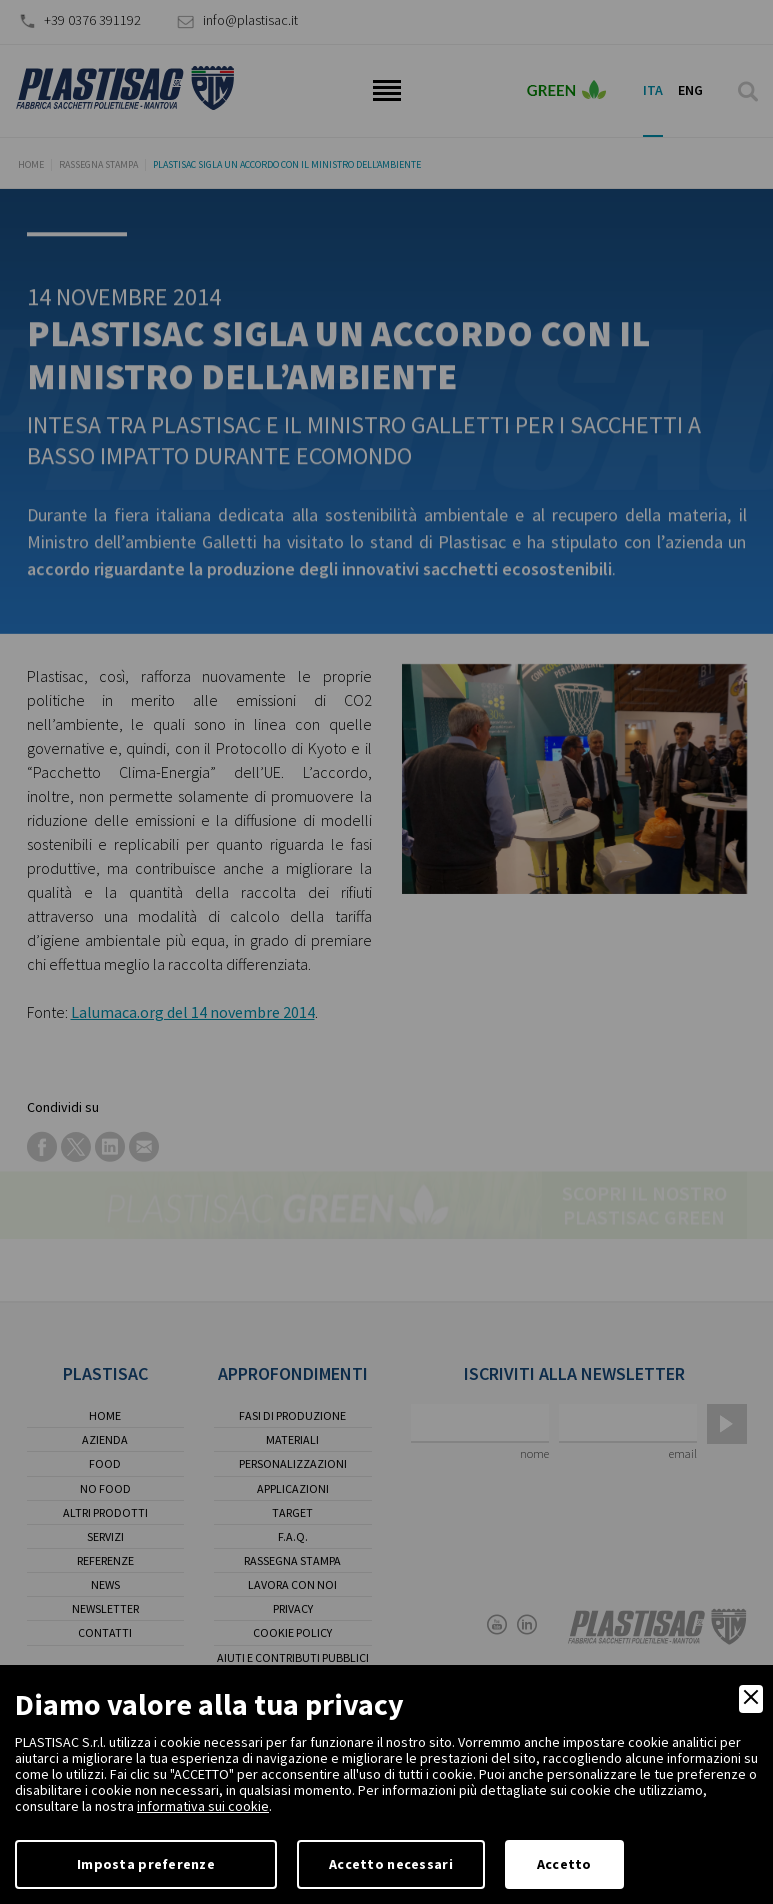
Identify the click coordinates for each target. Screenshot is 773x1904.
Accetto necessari (391, 1864)
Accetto (564, 1864)
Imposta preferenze (146, 1864)
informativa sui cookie (203, 1806)
